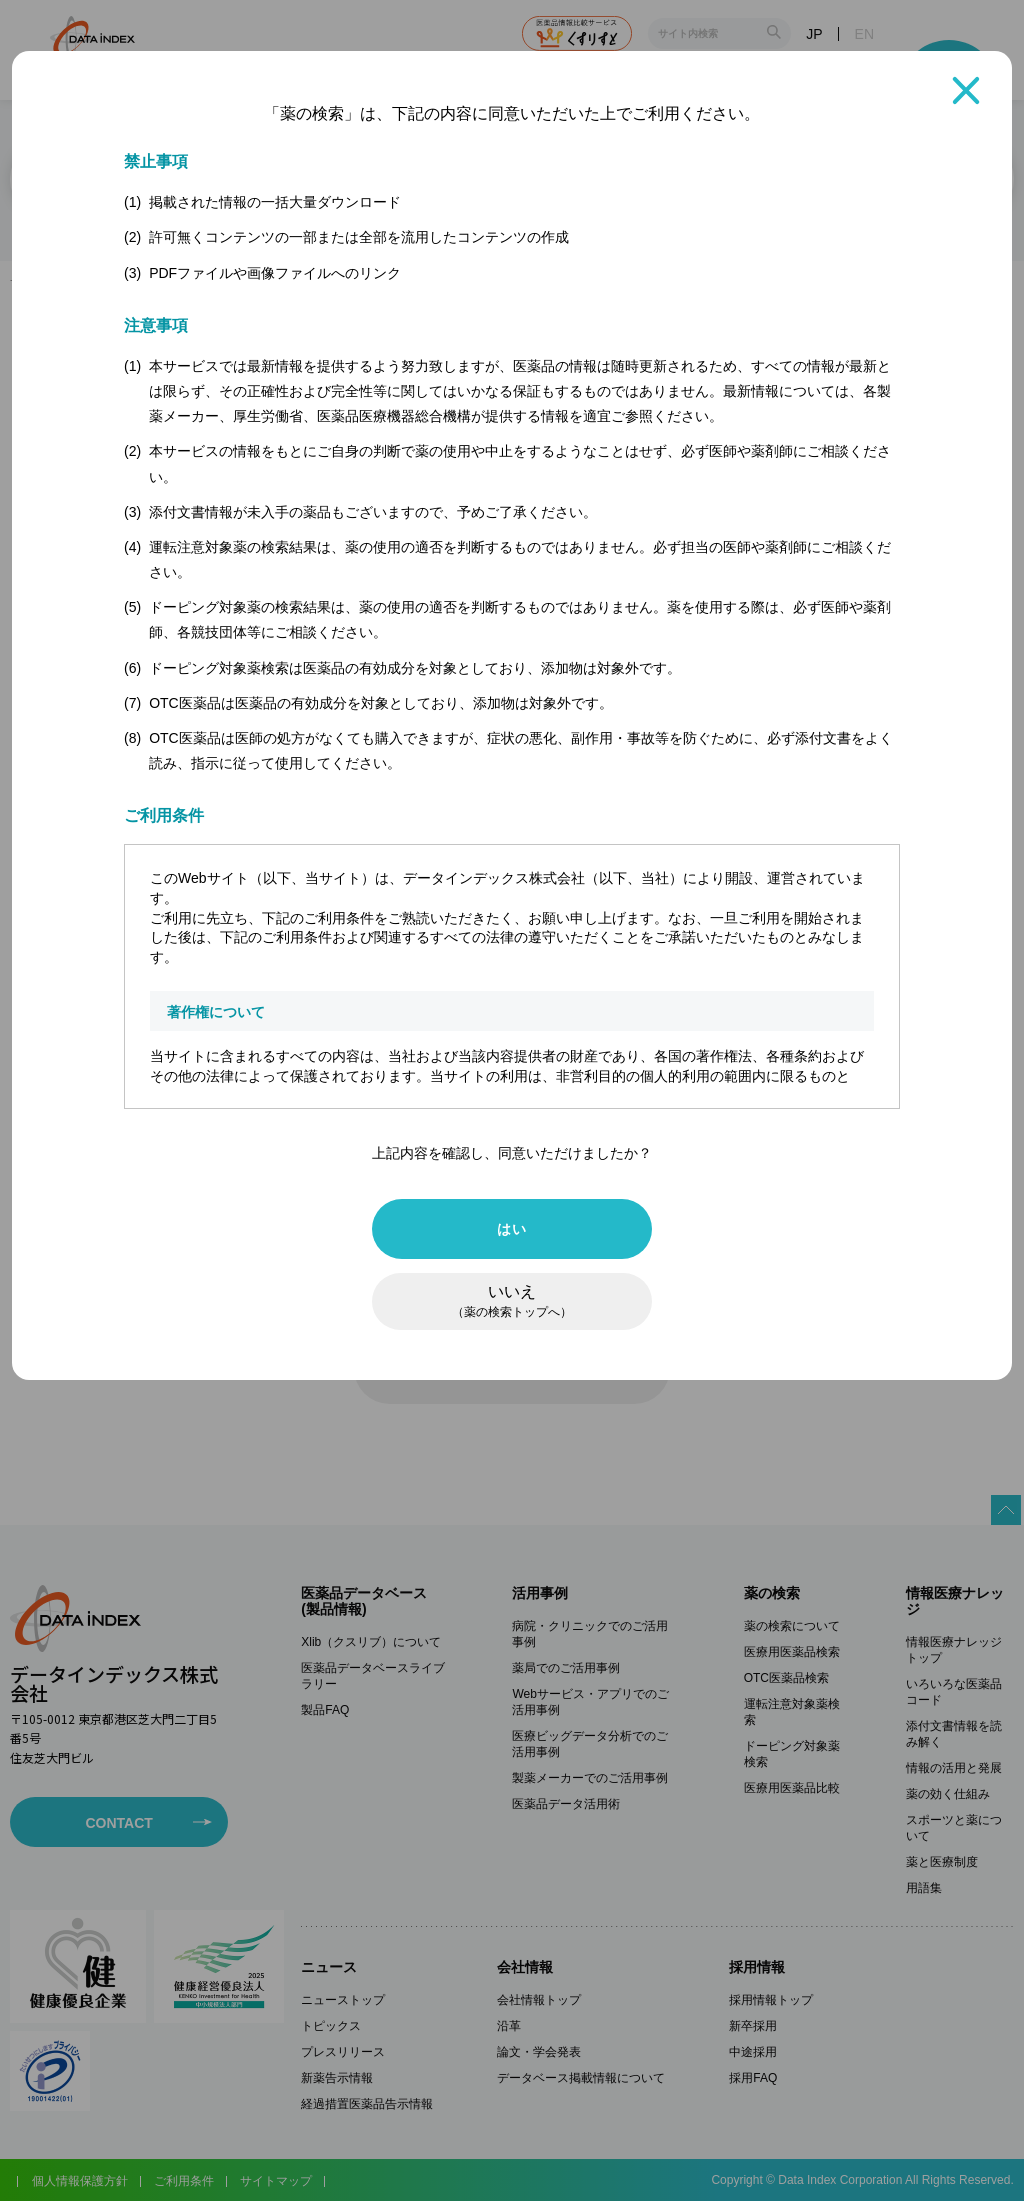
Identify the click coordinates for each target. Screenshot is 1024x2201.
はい (511, 1229)
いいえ (512, 1302)
